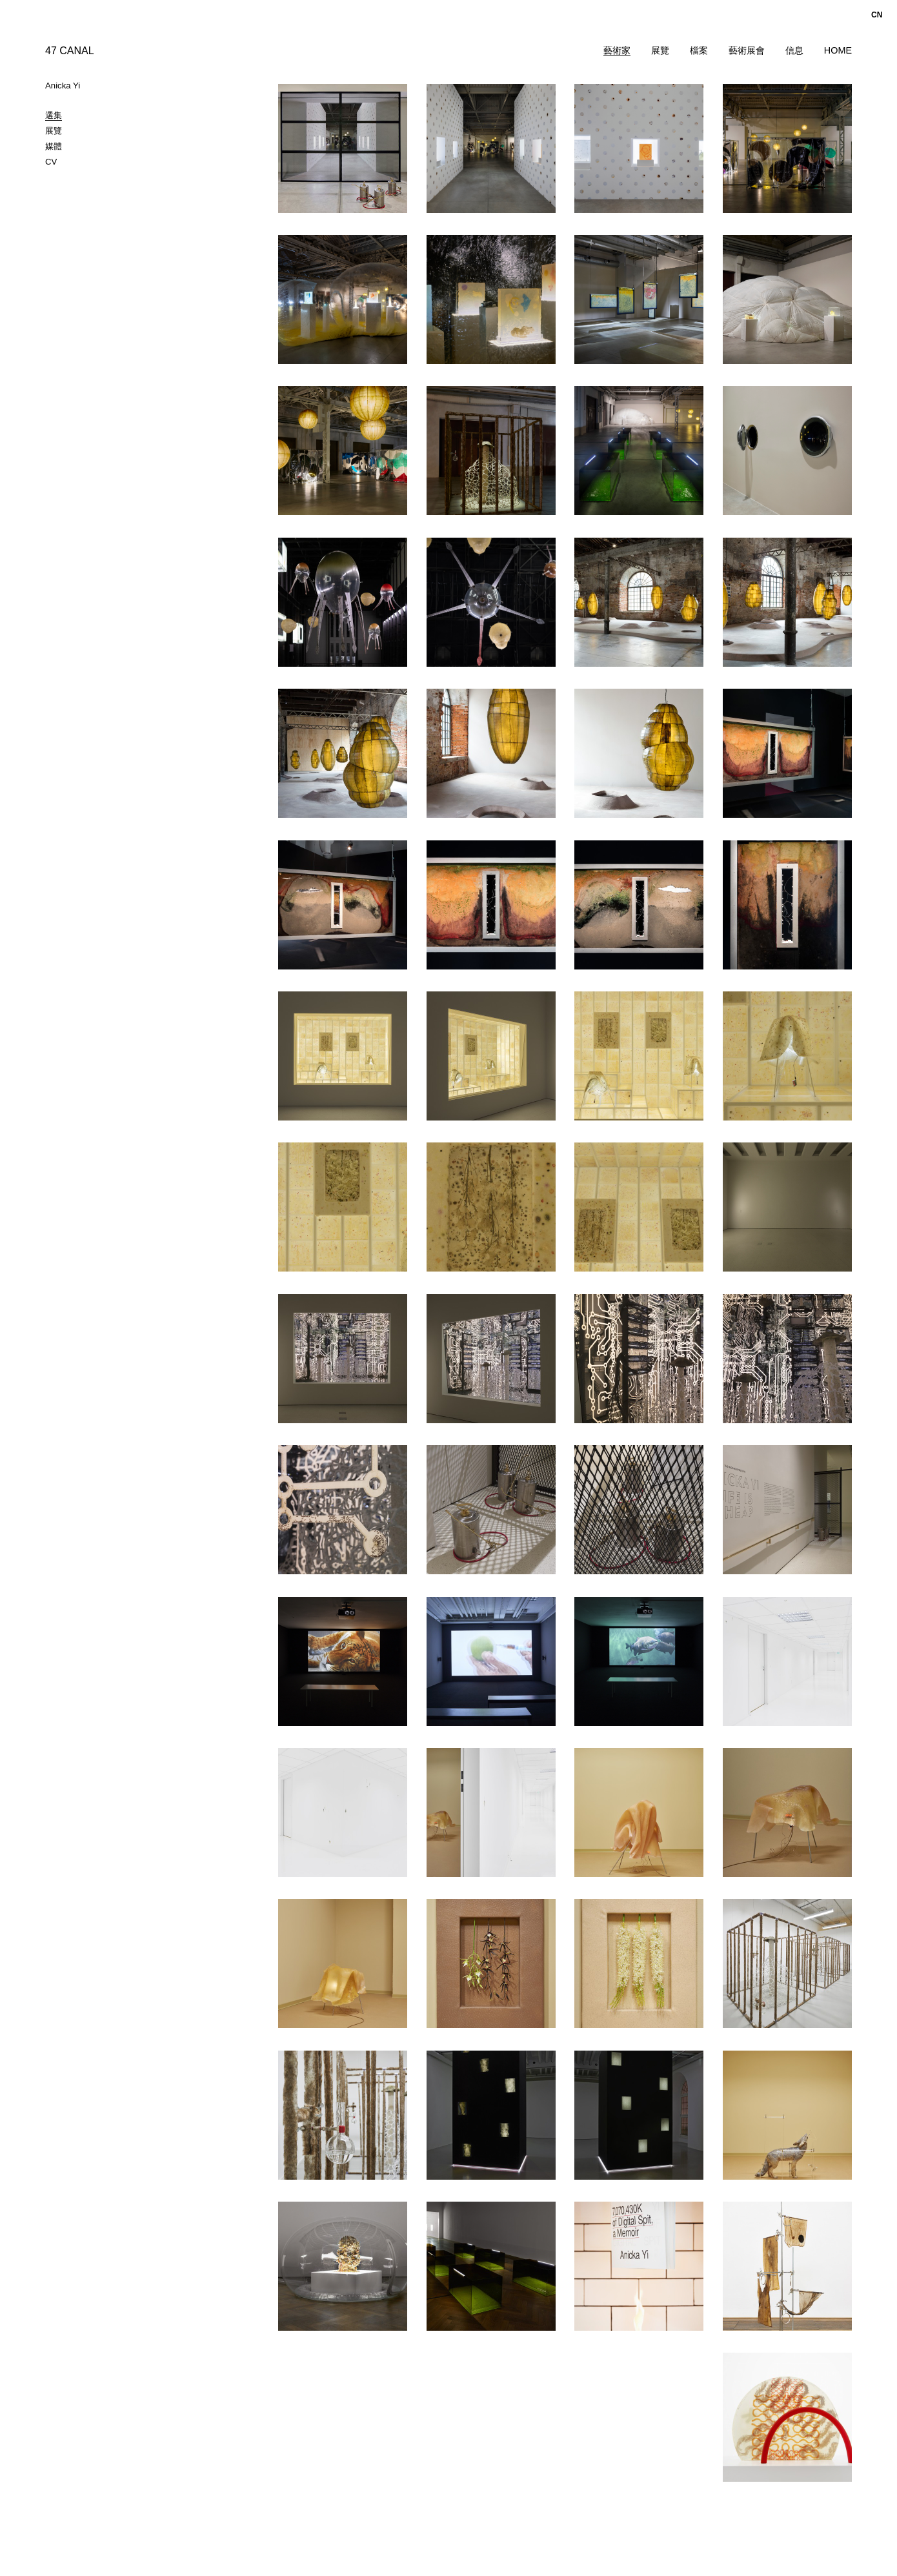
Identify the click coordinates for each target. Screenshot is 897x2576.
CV (51, 162)
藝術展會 (747, 50)
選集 (53, 115)
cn (876, 14)
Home (838, 50)
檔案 (699, 50)
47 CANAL (69, 50)
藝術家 (616, 50)
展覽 (660, 50)
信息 (794, 50)
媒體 (53, 146)
